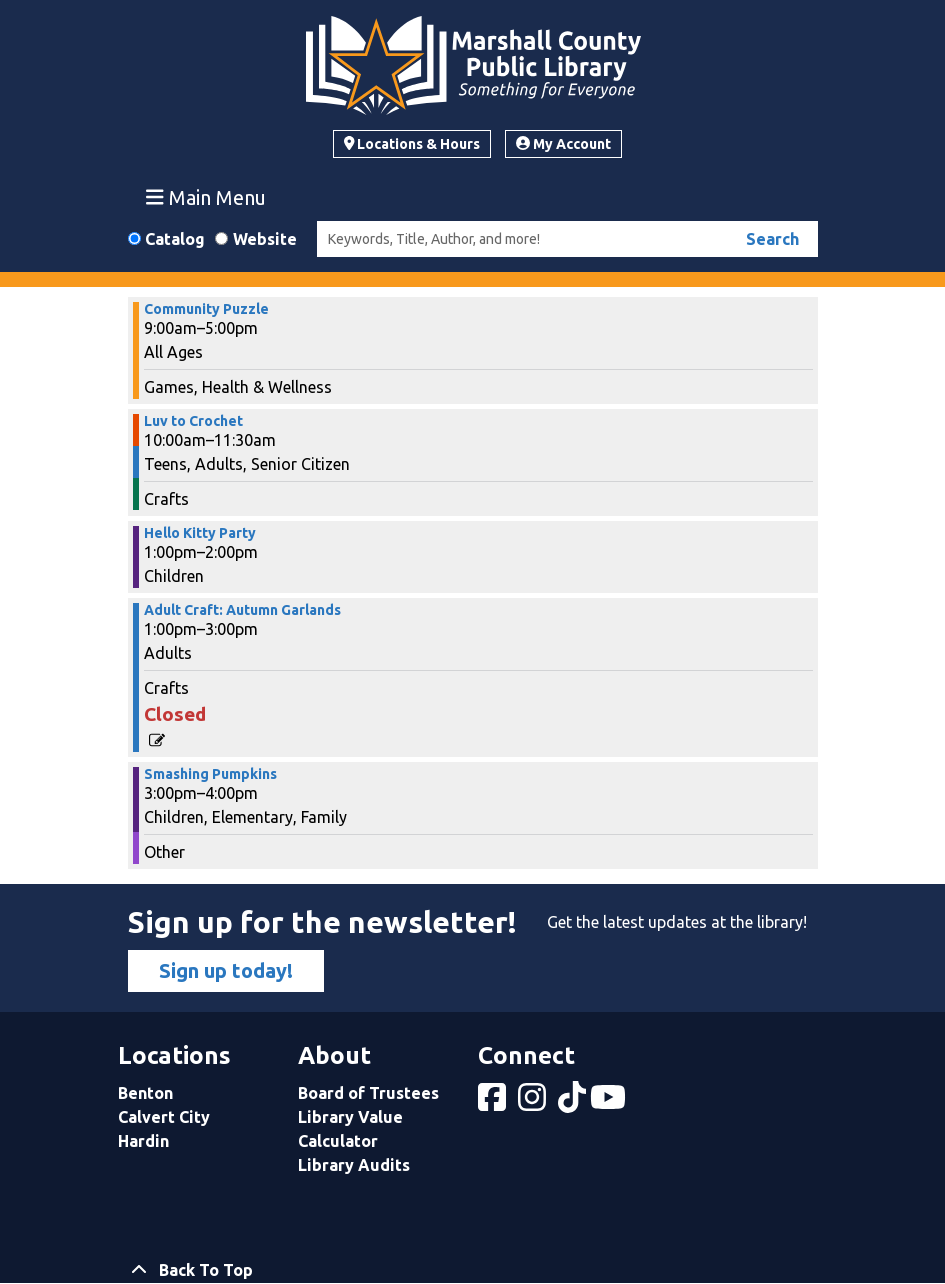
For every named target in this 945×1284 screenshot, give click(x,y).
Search (772, 239)
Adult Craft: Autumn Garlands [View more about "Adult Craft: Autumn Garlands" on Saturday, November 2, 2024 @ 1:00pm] (242, 610)
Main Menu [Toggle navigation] (206, 197)
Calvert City (164, 1117)
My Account (563, 144)
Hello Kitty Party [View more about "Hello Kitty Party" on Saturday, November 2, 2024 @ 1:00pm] (200, 533)
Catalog (175, 239)
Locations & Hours (412, 144)
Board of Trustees (368, 1093)
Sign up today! (226, 970)
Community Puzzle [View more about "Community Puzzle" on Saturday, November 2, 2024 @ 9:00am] (206, 309)
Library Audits (354, 1165)
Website (265, 239)
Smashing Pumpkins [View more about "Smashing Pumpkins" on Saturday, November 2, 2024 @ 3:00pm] (210, 774)
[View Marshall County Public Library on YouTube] (610, 1103)
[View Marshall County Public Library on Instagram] (534, 1103)
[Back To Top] (473, 1270)
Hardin (143, 1141)
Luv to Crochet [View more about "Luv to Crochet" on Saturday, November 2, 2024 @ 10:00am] (193, 421)
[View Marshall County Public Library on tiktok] (574, 1103)
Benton (145, 1093)
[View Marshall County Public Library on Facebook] (494, 1103)
